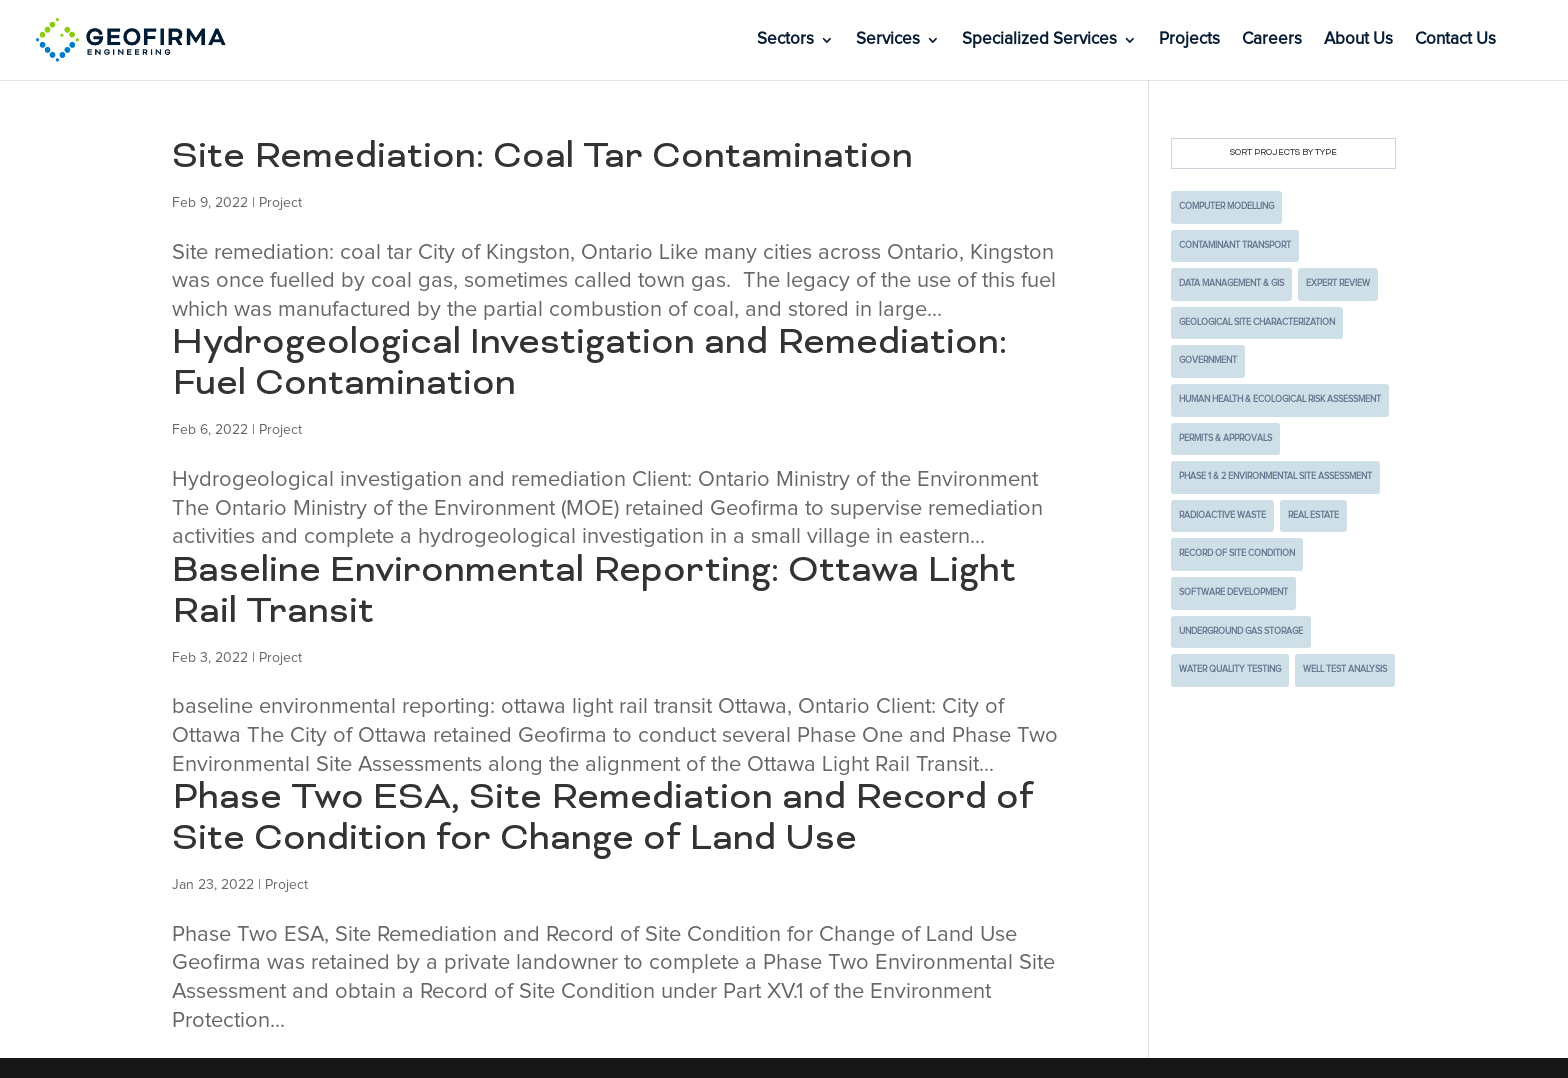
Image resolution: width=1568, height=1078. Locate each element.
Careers (1272, 40)
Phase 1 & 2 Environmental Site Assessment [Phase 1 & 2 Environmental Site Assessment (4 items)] (1275, 476)
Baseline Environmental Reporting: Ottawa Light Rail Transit (594, 592)
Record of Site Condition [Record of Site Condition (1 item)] (1237, 553)
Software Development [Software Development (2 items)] (1233, 592)
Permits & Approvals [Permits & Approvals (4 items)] (1225, 438)
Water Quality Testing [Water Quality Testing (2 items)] (1230, 669)
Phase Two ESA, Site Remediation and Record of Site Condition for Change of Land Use (603, 819)
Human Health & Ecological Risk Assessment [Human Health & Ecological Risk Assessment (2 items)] (1280, 399)
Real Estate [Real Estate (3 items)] (1313, 515)
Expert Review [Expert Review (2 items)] (1338, 283)
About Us (1358, 40)
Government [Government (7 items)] (1208, 360)
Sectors (785, 40)
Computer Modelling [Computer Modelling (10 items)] (1226, 206)
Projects (1189, 40)
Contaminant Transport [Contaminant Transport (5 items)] (1235, 245)
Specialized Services (1039, 40)
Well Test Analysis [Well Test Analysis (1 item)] (1345, 669)
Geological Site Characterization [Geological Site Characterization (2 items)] (1257, 322)
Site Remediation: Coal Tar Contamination (542, 158)
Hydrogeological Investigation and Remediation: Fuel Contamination (589, 364)
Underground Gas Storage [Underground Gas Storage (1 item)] (1241, 631)
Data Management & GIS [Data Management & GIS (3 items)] (1231, 283)
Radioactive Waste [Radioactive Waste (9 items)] (1222, 515)
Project (280, 203)
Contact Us (1455, 40)
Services (888, 40)
